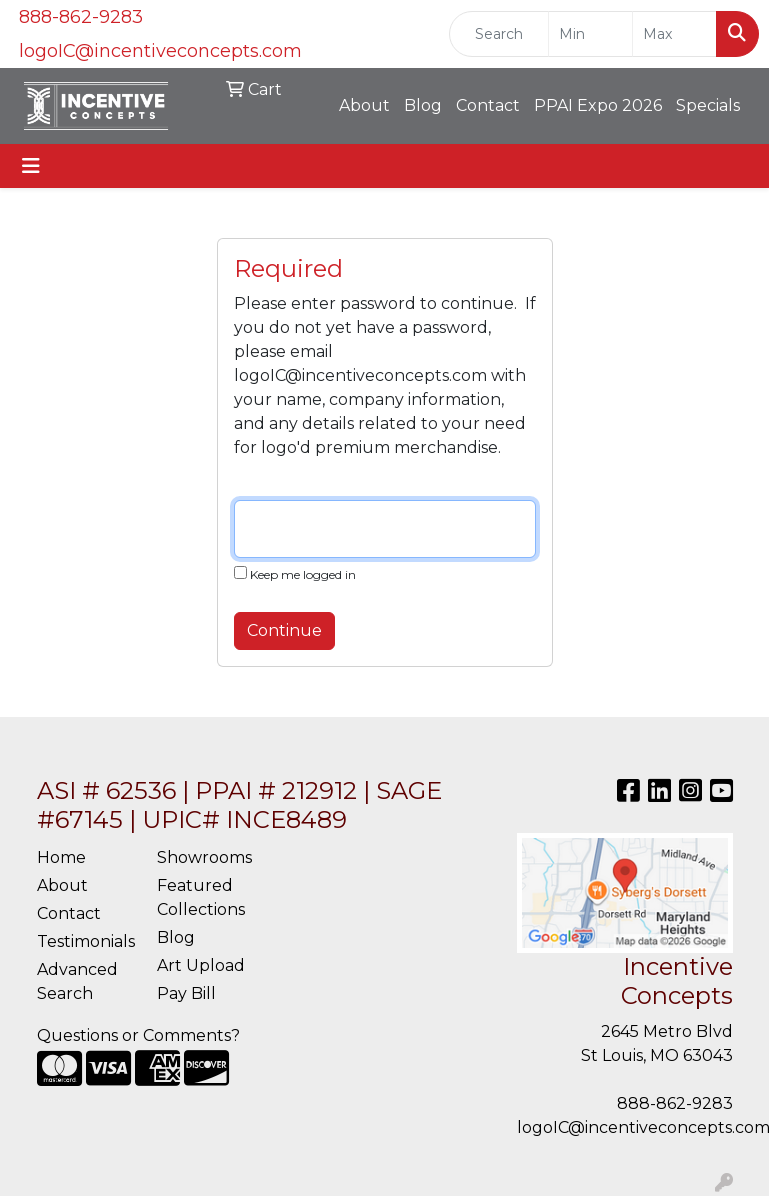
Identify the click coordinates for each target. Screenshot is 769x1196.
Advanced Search (77, 981)
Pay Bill (186, 993)
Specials (708, 105)
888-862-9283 (81, 17)
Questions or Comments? (138, 1035)
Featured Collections (201, 897)
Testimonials (85, 941)
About (364, 105)
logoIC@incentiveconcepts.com (160, 51)
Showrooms (204, 857)
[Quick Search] (499, 34)
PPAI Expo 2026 (598, 105)
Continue (284, 630)
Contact (488, 105)
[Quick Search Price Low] (590, 34)
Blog (423, 105)
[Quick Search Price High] (674, 34)
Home (61, 857)
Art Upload (201, 965)
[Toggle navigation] (31, 166)
